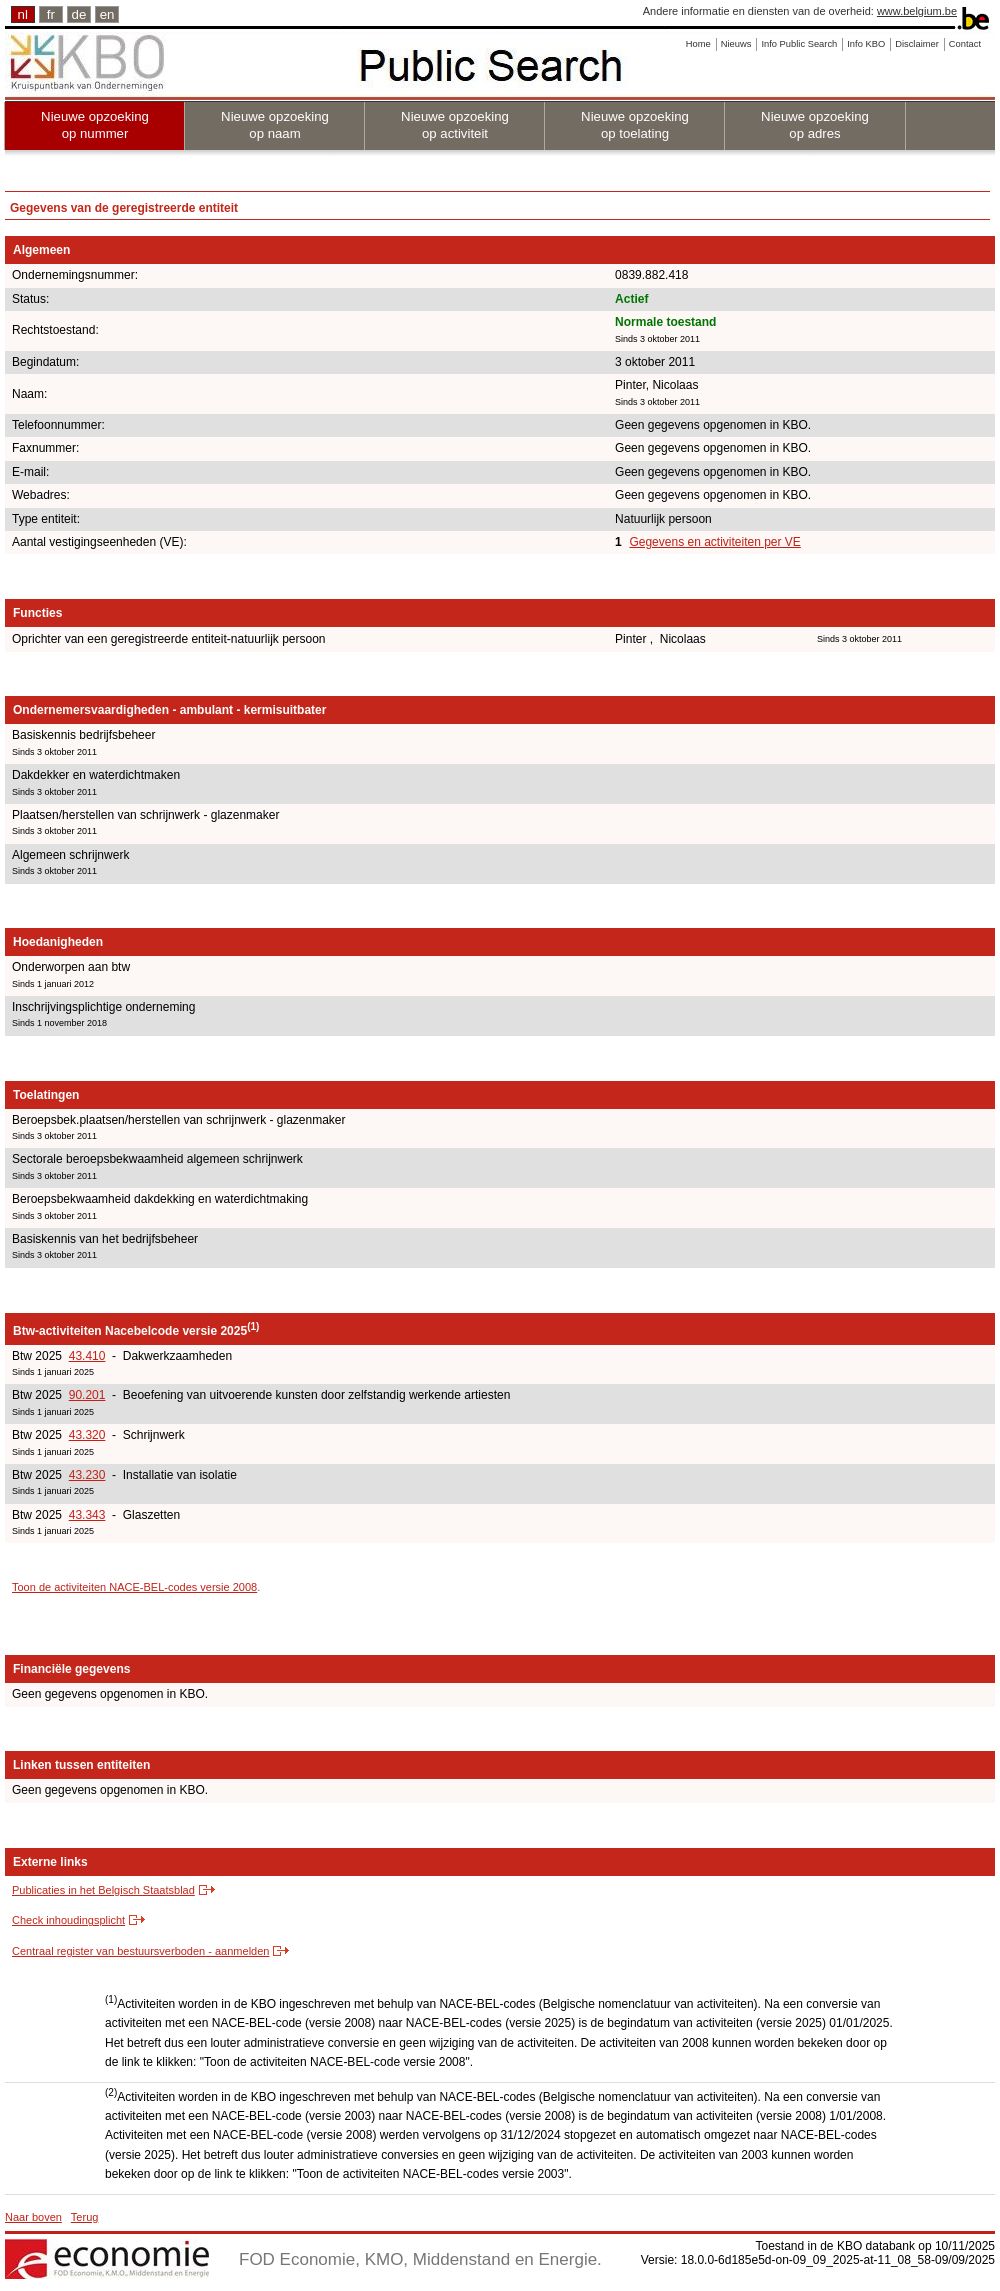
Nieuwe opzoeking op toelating (635, 125)
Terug (85, 2217)
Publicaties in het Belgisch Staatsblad (103, 1890)
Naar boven (33, 2217)
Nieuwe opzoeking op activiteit (455, 125)
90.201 (87, 1395)
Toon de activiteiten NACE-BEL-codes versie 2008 (134, 1587)
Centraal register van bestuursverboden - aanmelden (140, 1951)
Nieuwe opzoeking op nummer (95, 125)
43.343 (87, 1515)
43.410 (87, 1356)
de (79, 14)
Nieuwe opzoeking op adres (815, 125)
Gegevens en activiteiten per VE (714, 542)
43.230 (87, 1475)
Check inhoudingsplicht (68, 1920)
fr (51, 14)
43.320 (87, 1435)
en (107, 14)
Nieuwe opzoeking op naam (275, 125)
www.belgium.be (917, 11)
